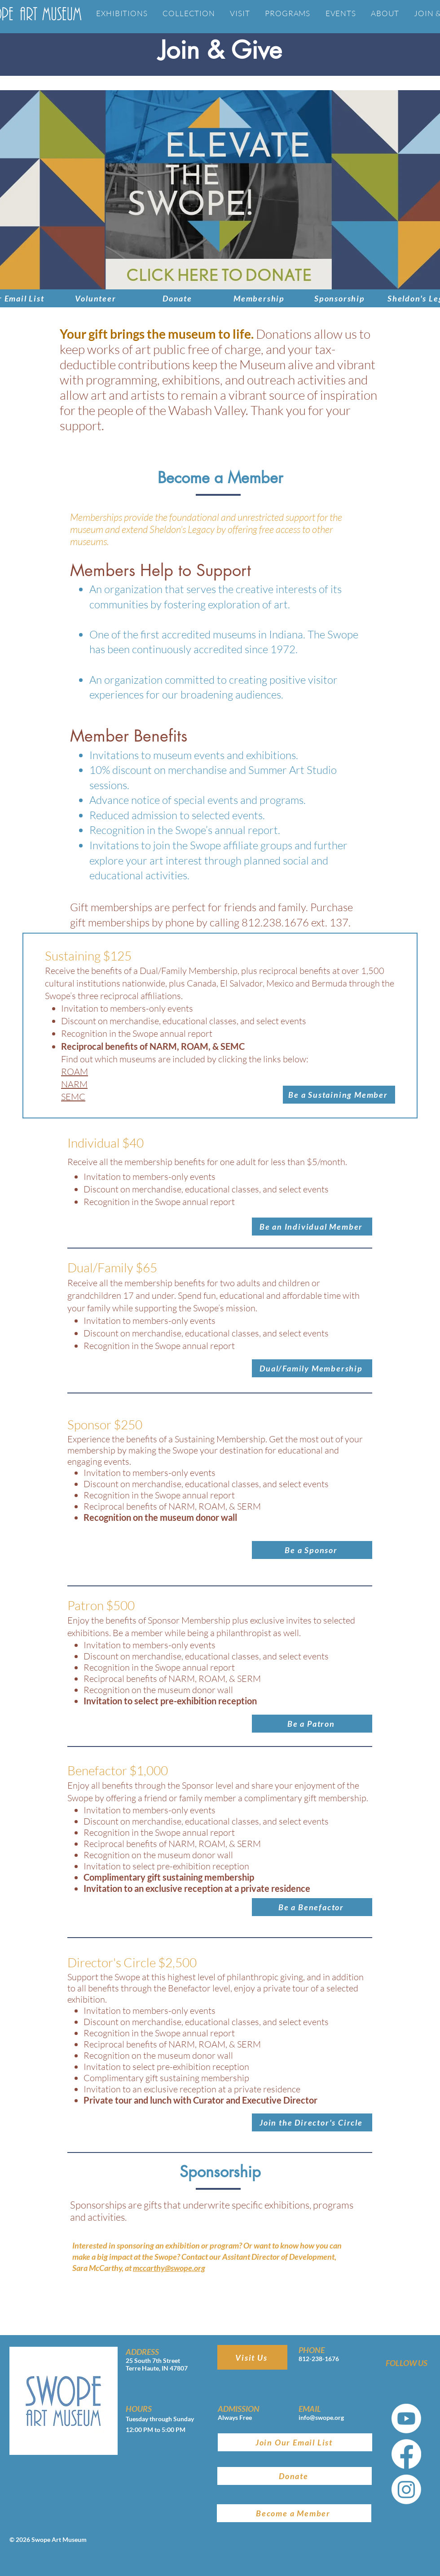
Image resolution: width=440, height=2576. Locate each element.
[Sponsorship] (341, 298)
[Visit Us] (252, 2357)
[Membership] (260, 298)
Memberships (96, 517)
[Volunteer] (96, 298)
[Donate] (178, 298)
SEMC (73, 1096)
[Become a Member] (294, 2513)
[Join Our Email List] (295, 2442)
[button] (339, 1095)
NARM (74, 1084)
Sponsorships (98, 2205)
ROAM (74, 1071)
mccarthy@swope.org (169, 2268)
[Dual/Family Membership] (312, 1368)
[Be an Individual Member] (312, 1227)
